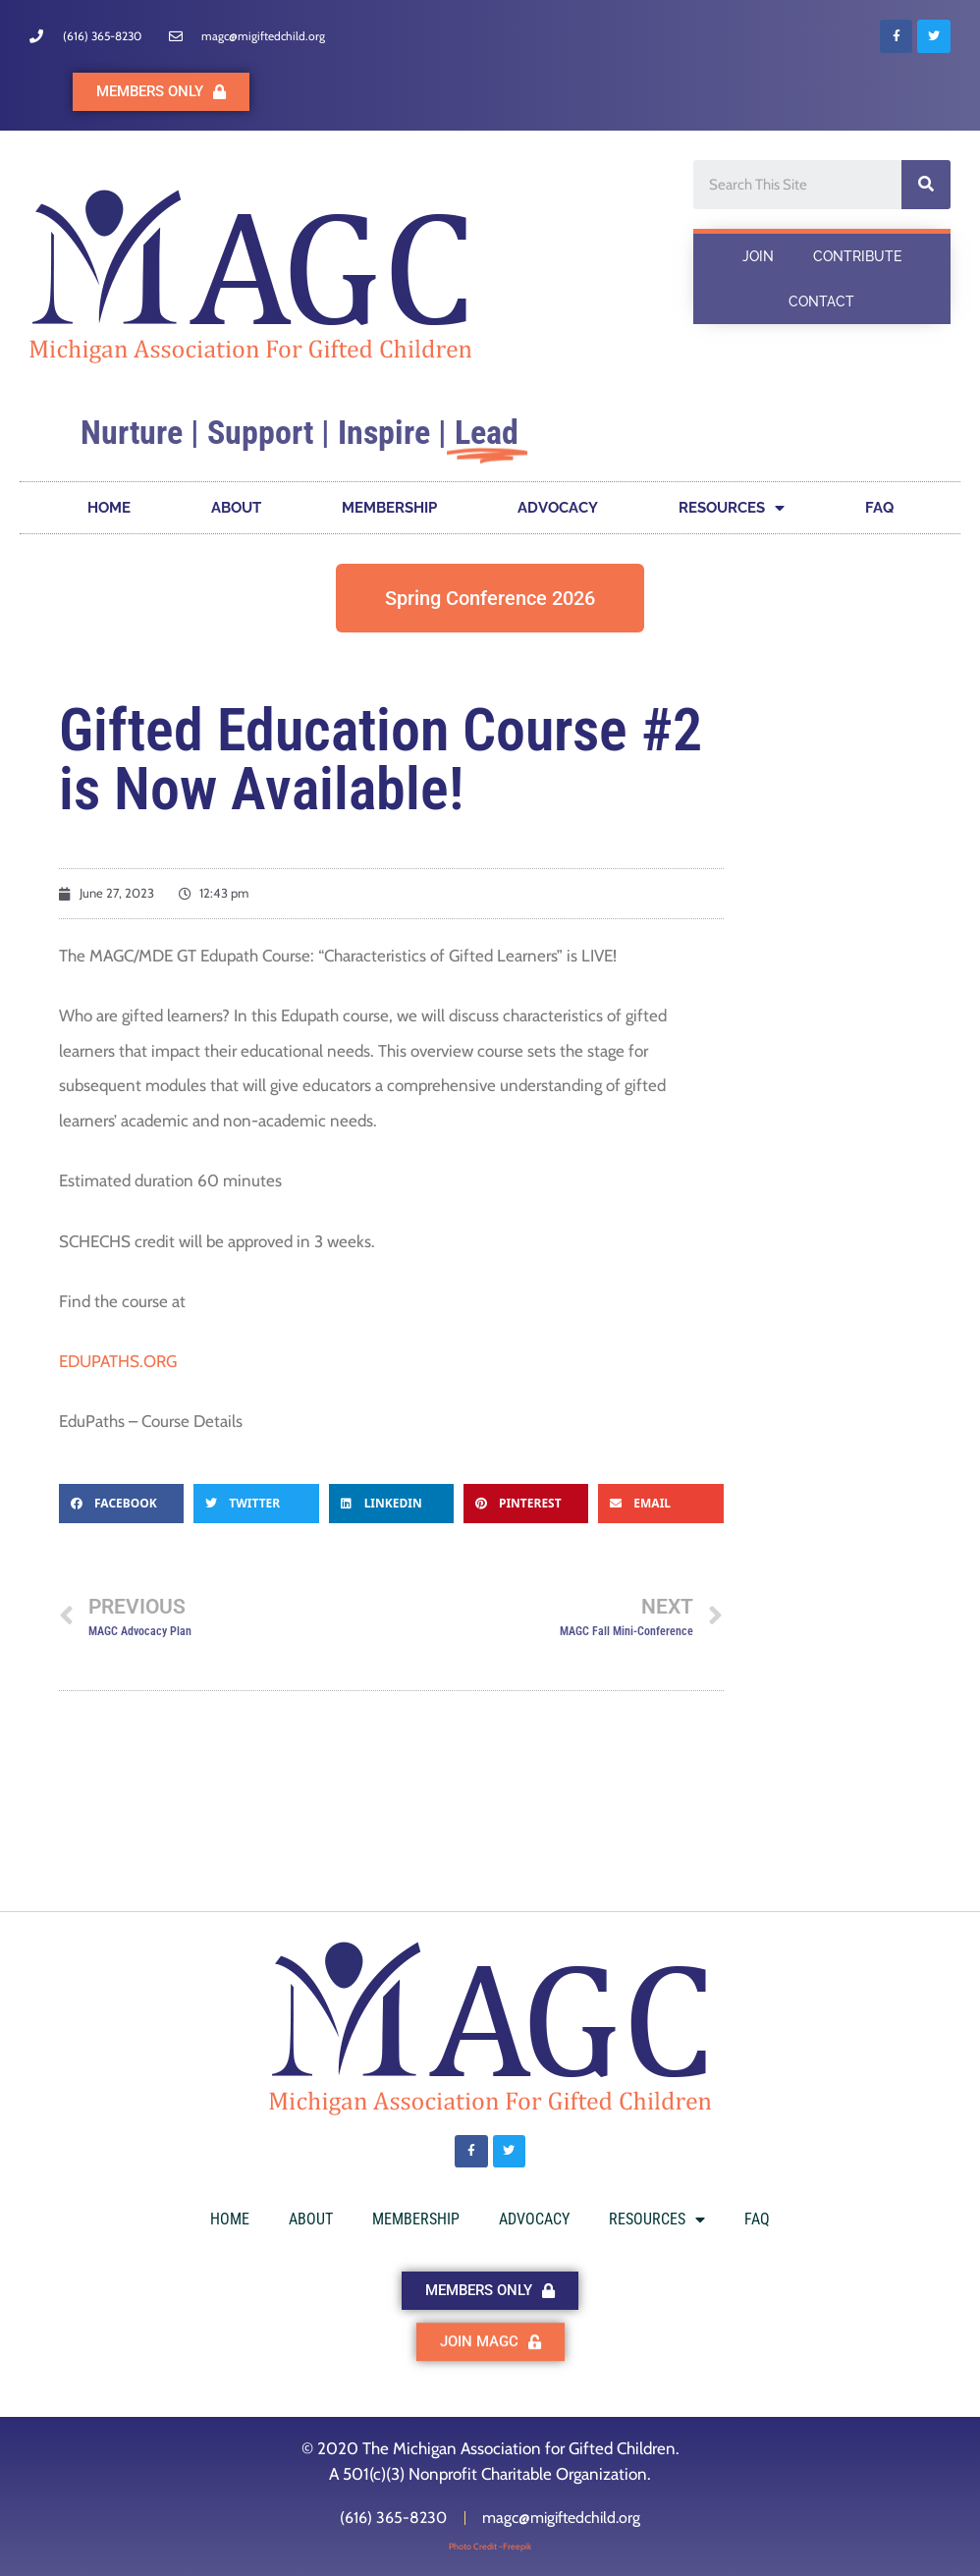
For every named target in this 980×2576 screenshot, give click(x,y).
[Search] (926, 184)
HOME (109, 508)
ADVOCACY (557, 508)
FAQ (879, 508)
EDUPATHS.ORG (118, 1361)
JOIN (758, 256)
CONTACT (821, 301)
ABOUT (236, 508)
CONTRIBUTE (857, 256)
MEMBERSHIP (389, 508)
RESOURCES (732, 508)
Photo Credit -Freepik (490, 2546)
